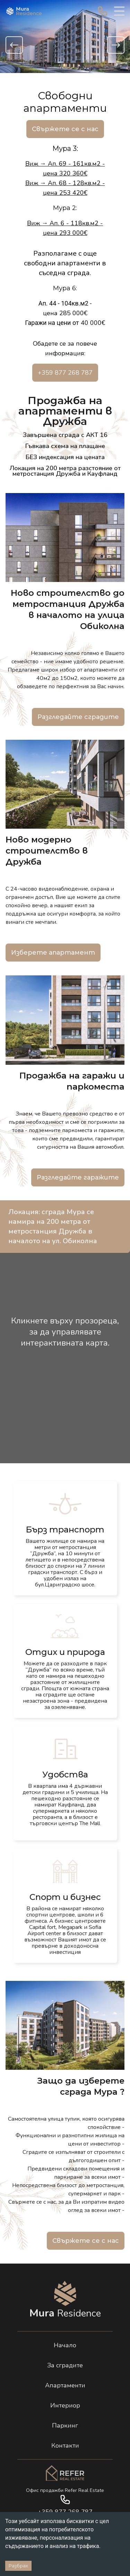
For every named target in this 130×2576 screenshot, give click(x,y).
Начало (65, 2345)
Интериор (65, 2405)
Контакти (65, 2445)
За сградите (65, 2365)
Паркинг (65, 2425)
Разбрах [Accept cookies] (18, 2565)
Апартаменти (65, 2385)
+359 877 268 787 (65, 372)
